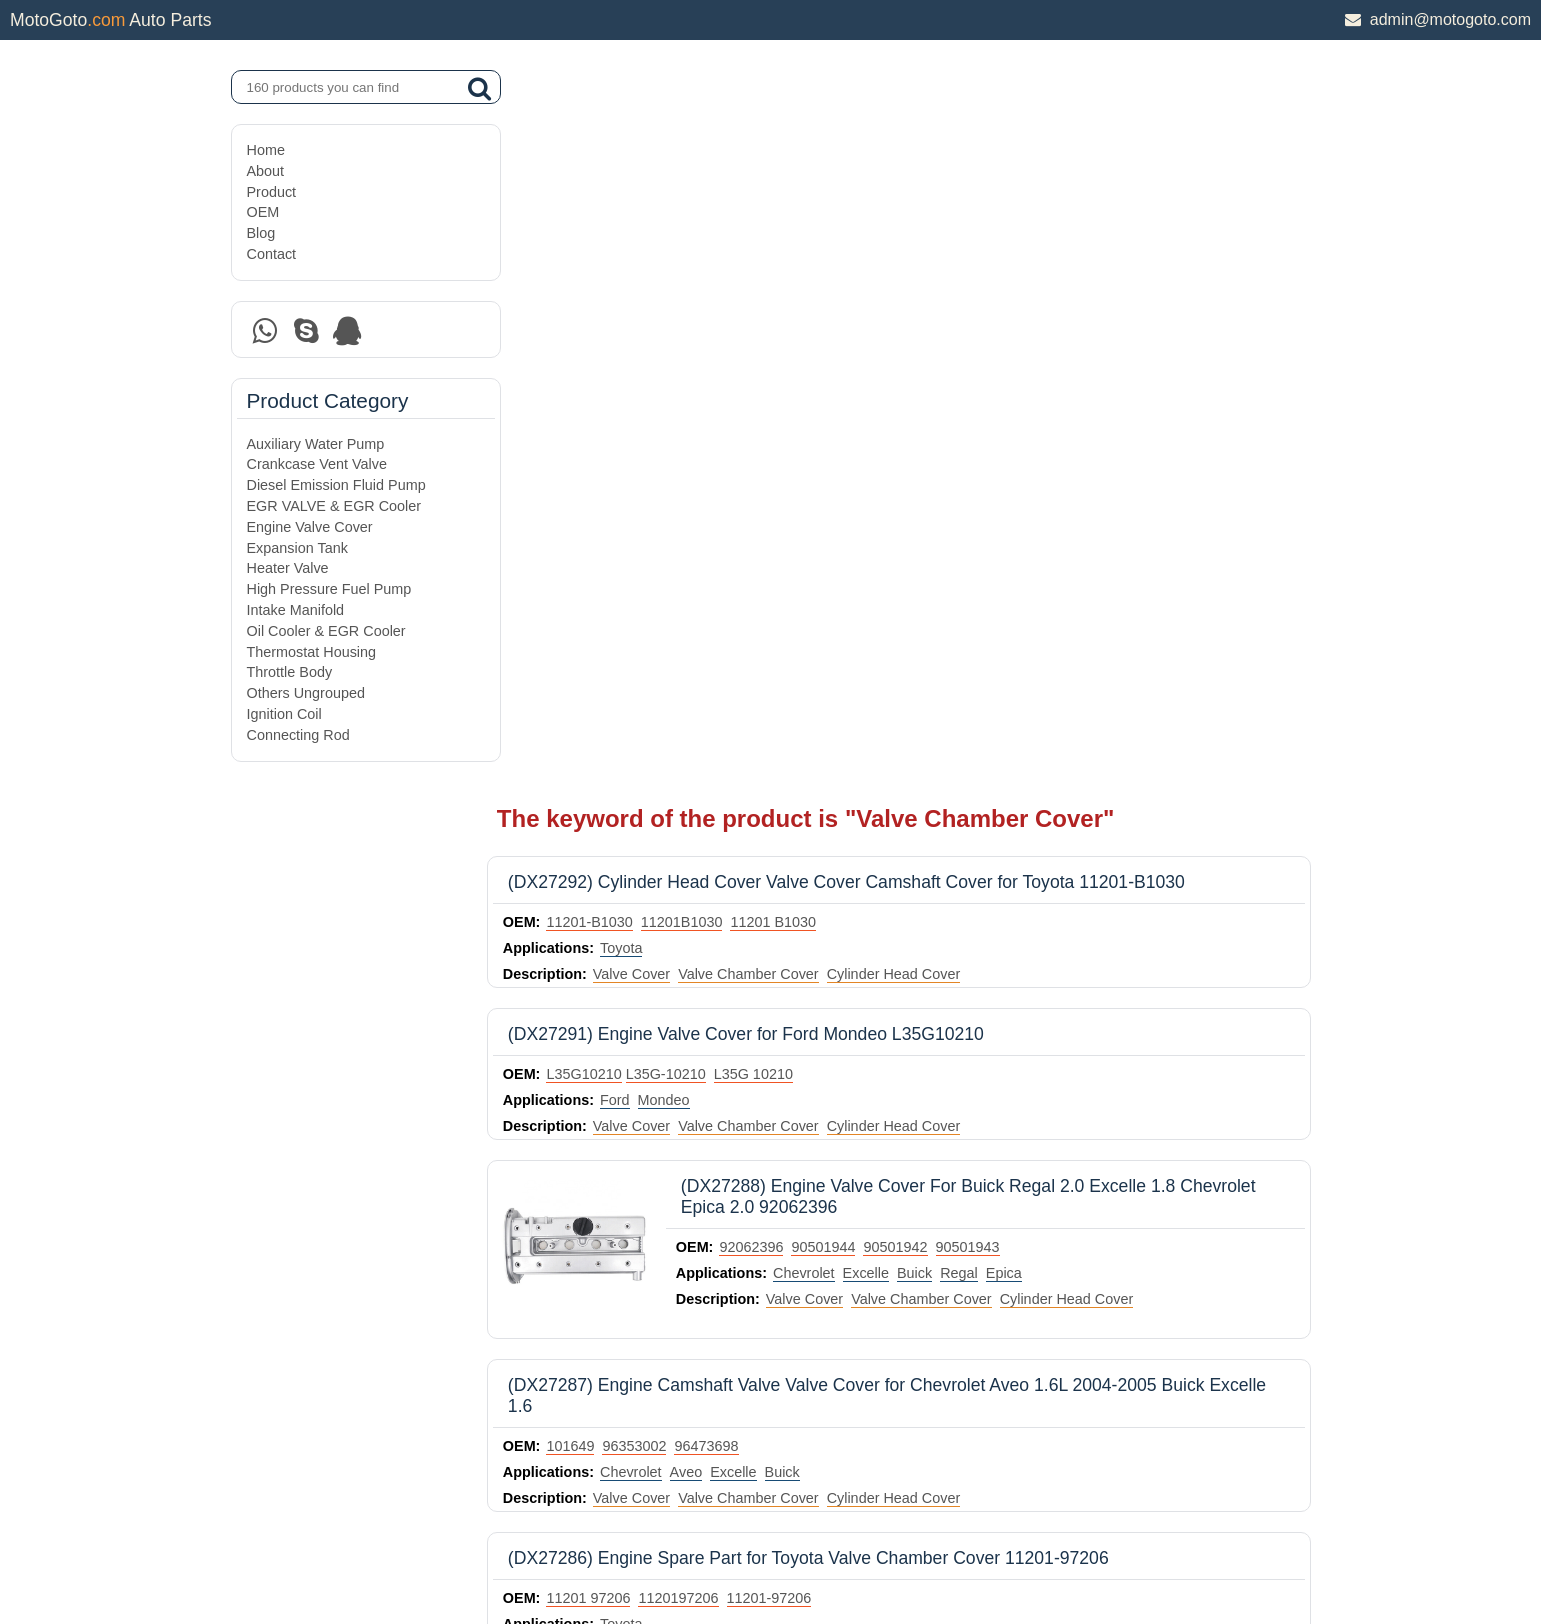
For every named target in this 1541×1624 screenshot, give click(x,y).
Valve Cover (664, 242)
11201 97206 (622, 866)
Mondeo (697, 368)
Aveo (719, 740)
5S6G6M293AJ (629, 1212)
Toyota (655, 216)
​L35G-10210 (699, 342)
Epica (1037, 541)
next (1290, 1311)
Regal (993, 541)
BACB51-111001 (634, 1039)
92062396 (785, 515)
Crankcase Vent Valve (317, 464)
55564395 (885, 1039)
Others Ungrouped (306, 693)
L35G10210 (617, 342)
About (266, 171)
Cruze (653, 1065)
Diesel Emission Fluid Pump (336, 485)
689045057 (961, 1039)
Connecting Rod (298, 735)
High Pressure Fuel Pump (329, 589)
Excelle (899, 541)
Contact (272, 254)
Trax (912, 1065)
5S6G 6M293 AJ (853, 1212)
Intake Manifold (296, 610)
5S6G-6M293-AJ (739, 1212)
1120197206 (712, 866)
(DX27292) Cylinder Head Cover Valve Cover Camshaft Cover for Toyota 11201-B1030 (880, 150)
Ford (649, 368)
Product (272, 192)
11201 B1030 (807, 190)
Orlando (823, 1065)
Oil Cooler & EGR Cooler (326, 631)
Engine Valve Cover (310, 527)
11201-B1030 (623, 190)
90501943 (1001, 515)
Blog (261, 233)
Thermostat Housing (312, 652)
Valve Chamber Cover (782, 242)
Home (266, 150)
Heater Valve (288, 568)
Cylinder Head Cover (927, 242)
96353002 (668, 714)
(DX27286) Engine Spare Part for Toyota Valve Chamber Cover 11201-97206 (842, 826)
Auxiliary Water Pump (316, 444)
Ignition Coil (284, 714)
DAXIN (702, 1533)
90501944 (857, 515)
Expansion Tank (297, 548)
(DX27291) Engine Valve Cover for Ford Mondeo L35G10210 (780, 302)
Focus (690, 1238)
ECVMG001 (806, 1039)
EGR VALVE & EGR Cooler (334, 506)
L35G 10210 (786, 342)
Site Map (274, 1557)
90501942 (929, 515)
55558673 (728, 1039)
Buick (948, 541)
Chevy (700, 1065)
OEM (263, 212)
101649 (604, 714)
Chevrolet (838, 541)
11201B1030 (716, 190)
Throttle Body (290, 672)
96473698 (740, 714)
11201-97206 (802, 866)
